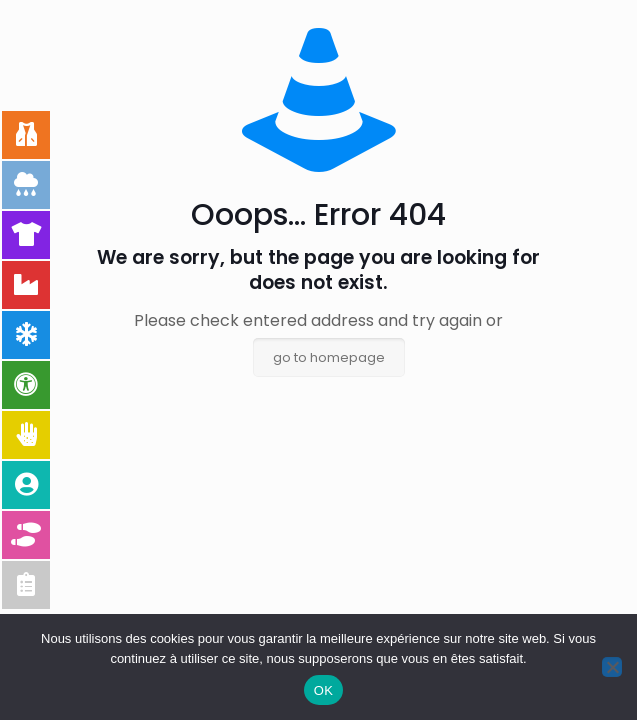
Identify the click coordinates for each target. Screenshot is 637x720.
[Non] (612, 667)
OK (323, 690)
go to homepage (329, 357)
